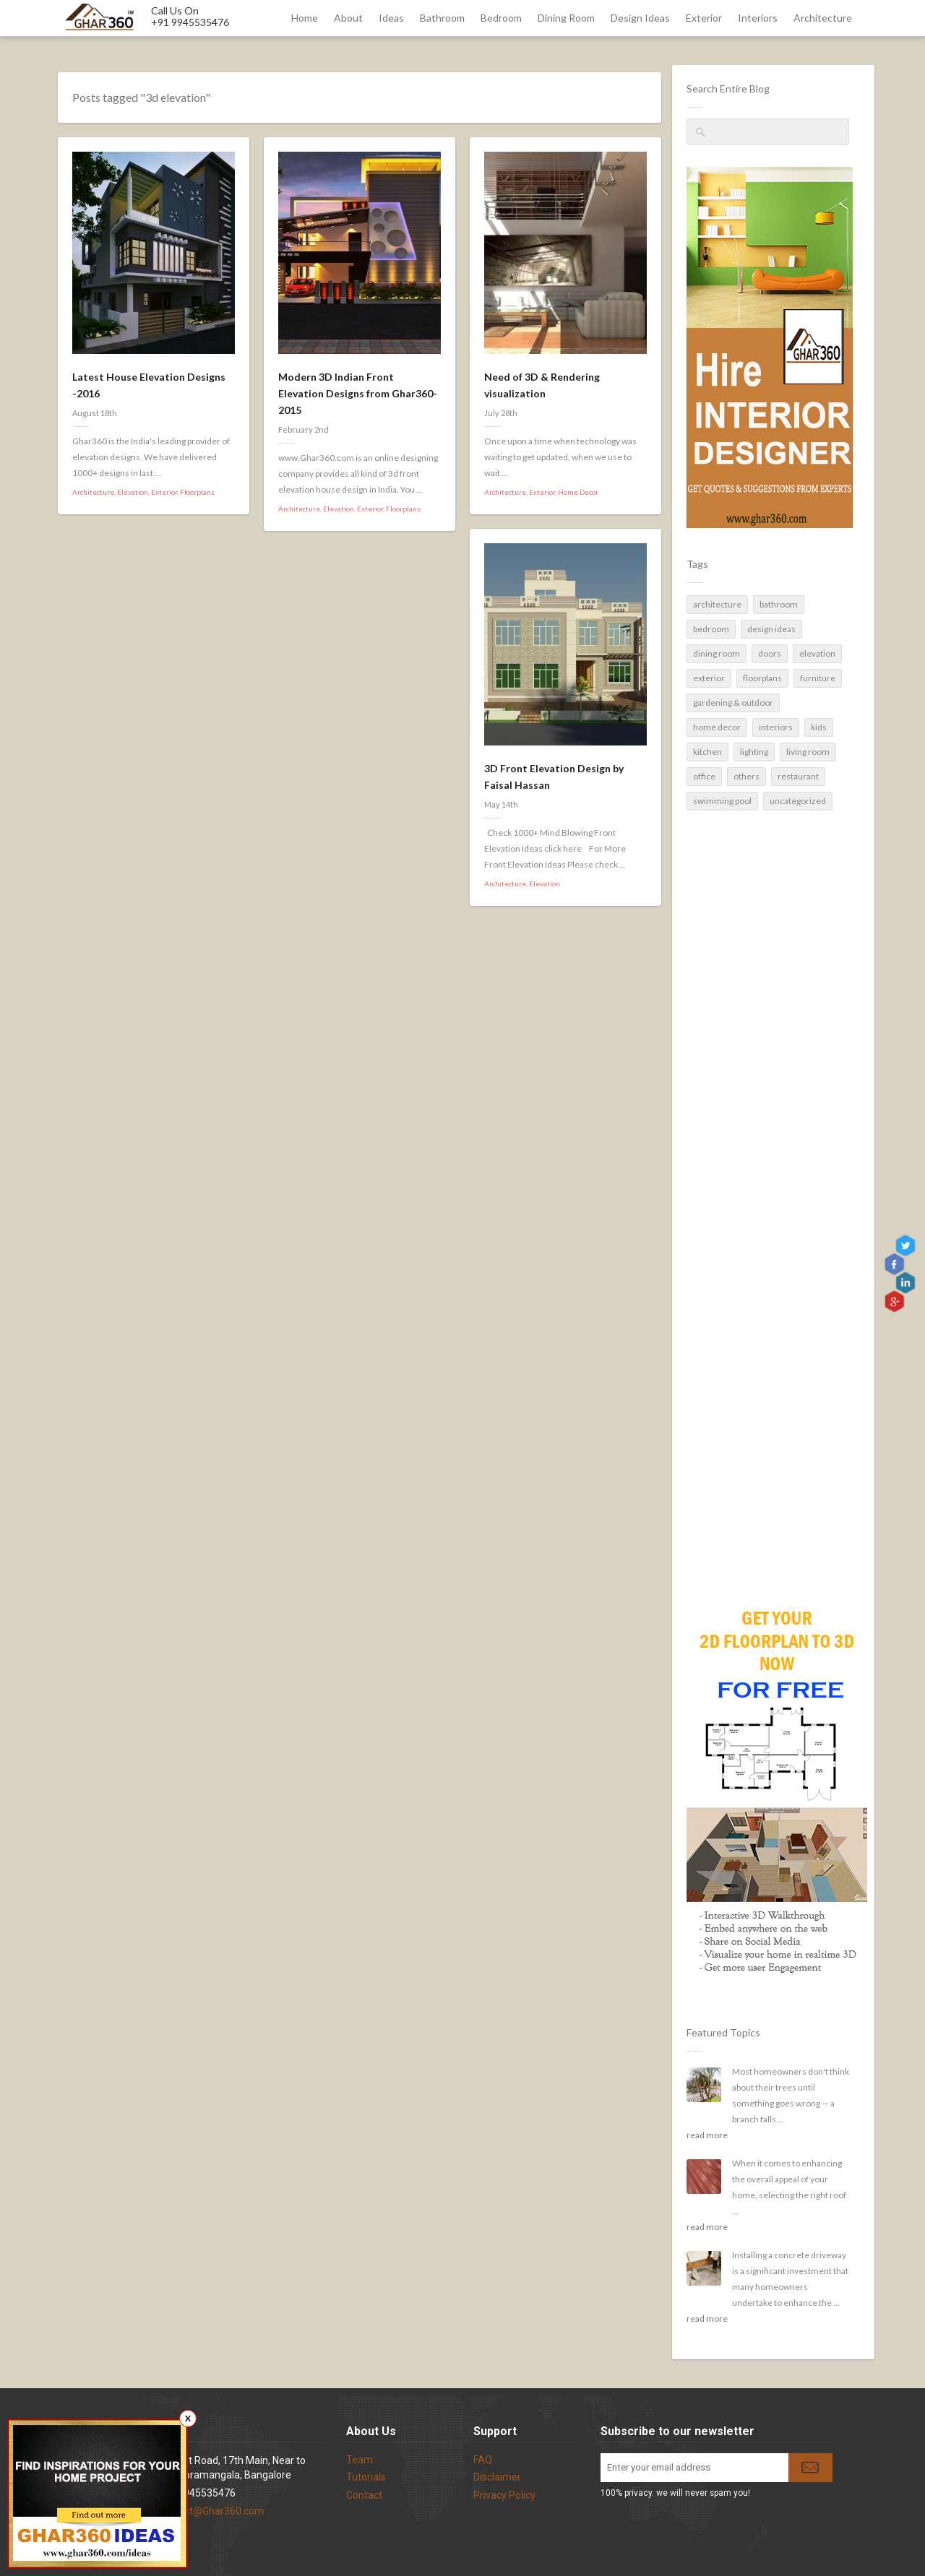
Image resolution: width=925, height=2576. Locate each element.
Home (304, 18)
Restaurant (798, 776)
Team (359, 2459)
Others (746, 776)
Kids (819, 727)
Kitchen (707, 751)
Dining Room (566, 18)
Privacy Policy (504, 2495)
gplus (895, 1300)
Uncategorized (798, 800)
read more (707, 2135)
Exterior (704, 18)
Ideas (391, 18)
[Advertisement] (768, 1333)
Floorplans (762, 678)
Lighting (754, 751)
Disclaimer (497, 2477)
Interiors (758, 18)
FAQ (482, 2459)
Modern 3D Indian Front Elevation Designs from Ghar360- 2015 (357, 393)
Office (704, 776)
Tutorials (366, 2477)
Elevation (817, 653)
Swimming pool (722, 800)
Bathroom (442, 18)
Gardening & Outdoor (733, 702)
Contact (364, 2495)
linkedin (907, 1282)
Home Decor (717, 727)
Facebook (895, 1264)
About (348, 18)
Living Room (808, 751)
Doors (769, 653)
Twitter (907, 1245)
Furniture (817, 678)
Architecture (822, 18)
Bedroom (501, 18)
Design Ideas (640, 18)
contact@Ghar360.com (211, 2511)
